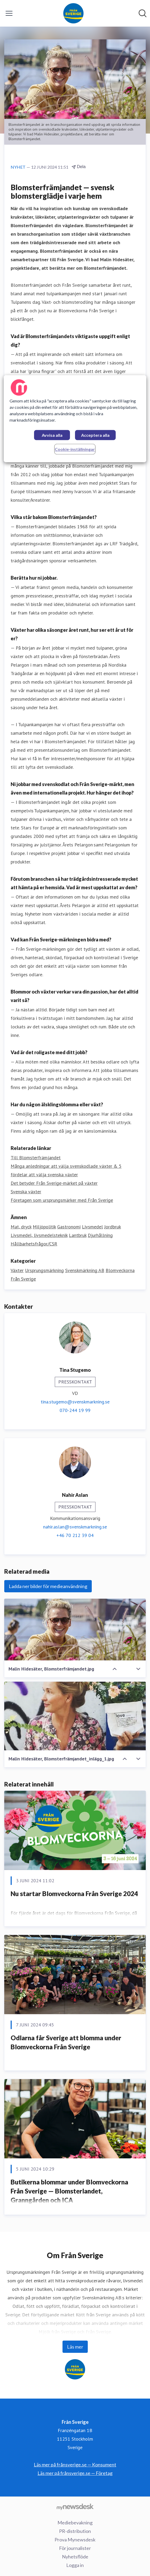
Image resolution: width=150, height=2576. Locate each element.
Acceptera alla (95, 435)
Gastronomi (69, 1227)
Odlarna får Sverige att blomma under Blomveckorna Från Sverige (66, 2042)
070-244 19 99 (75, 1410)
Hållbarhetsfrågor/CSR (34, 1244)
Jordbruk (112, 1227)
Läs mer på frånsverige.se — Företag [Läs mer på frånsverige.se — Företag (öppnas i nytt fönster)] (75, 2473)
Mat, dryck (21, 1227)
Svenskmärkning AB (84, 1270)
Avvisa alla (52, 435)
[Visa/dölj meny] (9, 13)
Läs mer (75, 2347)
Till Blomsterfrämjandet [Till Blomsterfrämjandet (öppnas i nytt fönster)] (36, 1157)
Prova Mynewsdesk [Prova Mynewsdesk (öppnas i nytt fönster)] (75, 2539)
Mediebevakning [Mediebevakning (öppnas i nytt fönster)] (75, 2522)
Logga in (75, 2565)
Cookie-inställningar (75, 449)
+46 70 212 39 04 (75, 1535)
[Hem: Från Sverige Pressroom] (73, 13)
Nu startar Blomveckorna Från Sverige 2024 (74, 1893)
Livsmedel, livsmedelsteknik (39, 1235)
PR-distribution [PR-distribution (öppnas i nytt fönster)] (75, 2531)
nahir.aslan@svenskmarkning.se (75, 1527)
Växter (17, 1270)
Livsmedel (92, 1227)
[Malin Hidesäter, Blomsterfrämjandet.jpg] (75, 1629)
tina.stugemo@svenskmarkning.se (75, 1402)
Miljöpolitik (44, 1227)
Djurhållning (100, 1235)
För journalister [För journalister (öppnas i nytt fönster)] (75, 2548)
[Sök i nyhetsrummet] (142, 13)
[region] (75, 418)
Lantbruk (77, 1235)
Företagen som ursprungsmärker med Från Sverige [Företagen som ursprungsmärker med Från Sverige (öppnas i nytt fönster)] (62, 1200)
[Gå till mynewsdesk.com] (75, 2506)
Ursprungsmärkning (44, 1270)
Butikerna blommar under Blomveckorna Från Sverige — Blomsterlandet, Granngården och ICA (69, 2191)
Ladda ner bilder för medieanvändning (48, 1586)
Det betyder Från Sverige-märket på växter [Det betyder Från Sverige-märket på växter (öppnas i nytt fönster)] (54, 1183)
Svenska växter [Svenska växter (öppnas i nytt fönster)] (26, 1192)
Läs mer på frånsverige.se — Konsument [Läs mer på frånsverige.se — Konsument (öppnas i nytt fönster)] (75, 2464)
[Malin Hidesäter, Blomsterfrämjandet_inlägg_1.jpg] (75, 1716)
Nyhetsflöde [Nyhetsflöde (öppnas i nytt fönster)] (75, 2557)
